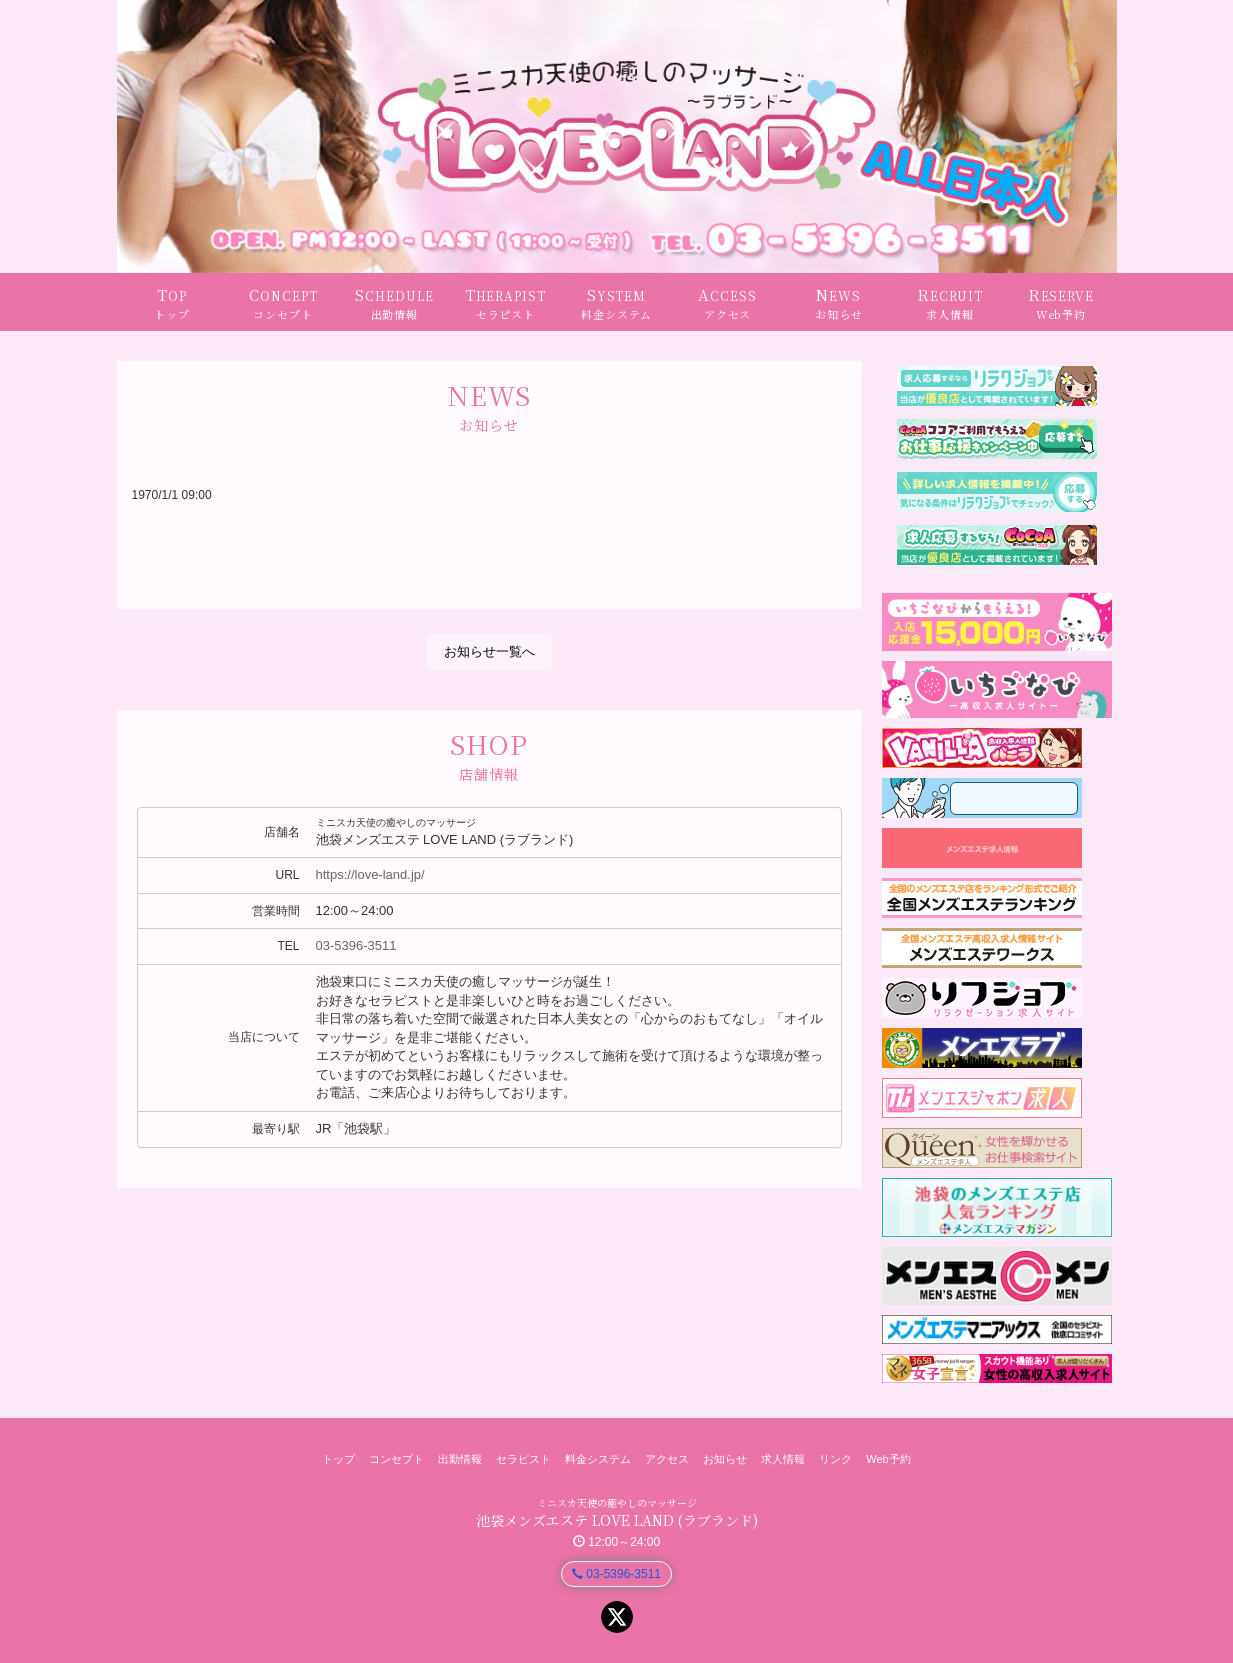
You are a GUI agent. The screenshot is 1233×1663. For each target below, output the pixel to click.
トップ (338, 1459)
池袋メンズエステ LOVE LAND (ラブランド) (617, 1520)
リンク (835, 1459)
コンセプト (396, 1459)
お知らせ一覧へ (489, 651)
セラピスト (523, 1459)
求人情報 (783, 1459)
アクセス (667, 1459)
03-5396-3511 (356, 945)
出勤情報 (460, 1459)
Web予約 (888, 1459)
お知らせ (725, 1459)
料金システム (598, 1459)
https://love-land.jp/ (370, 874)
